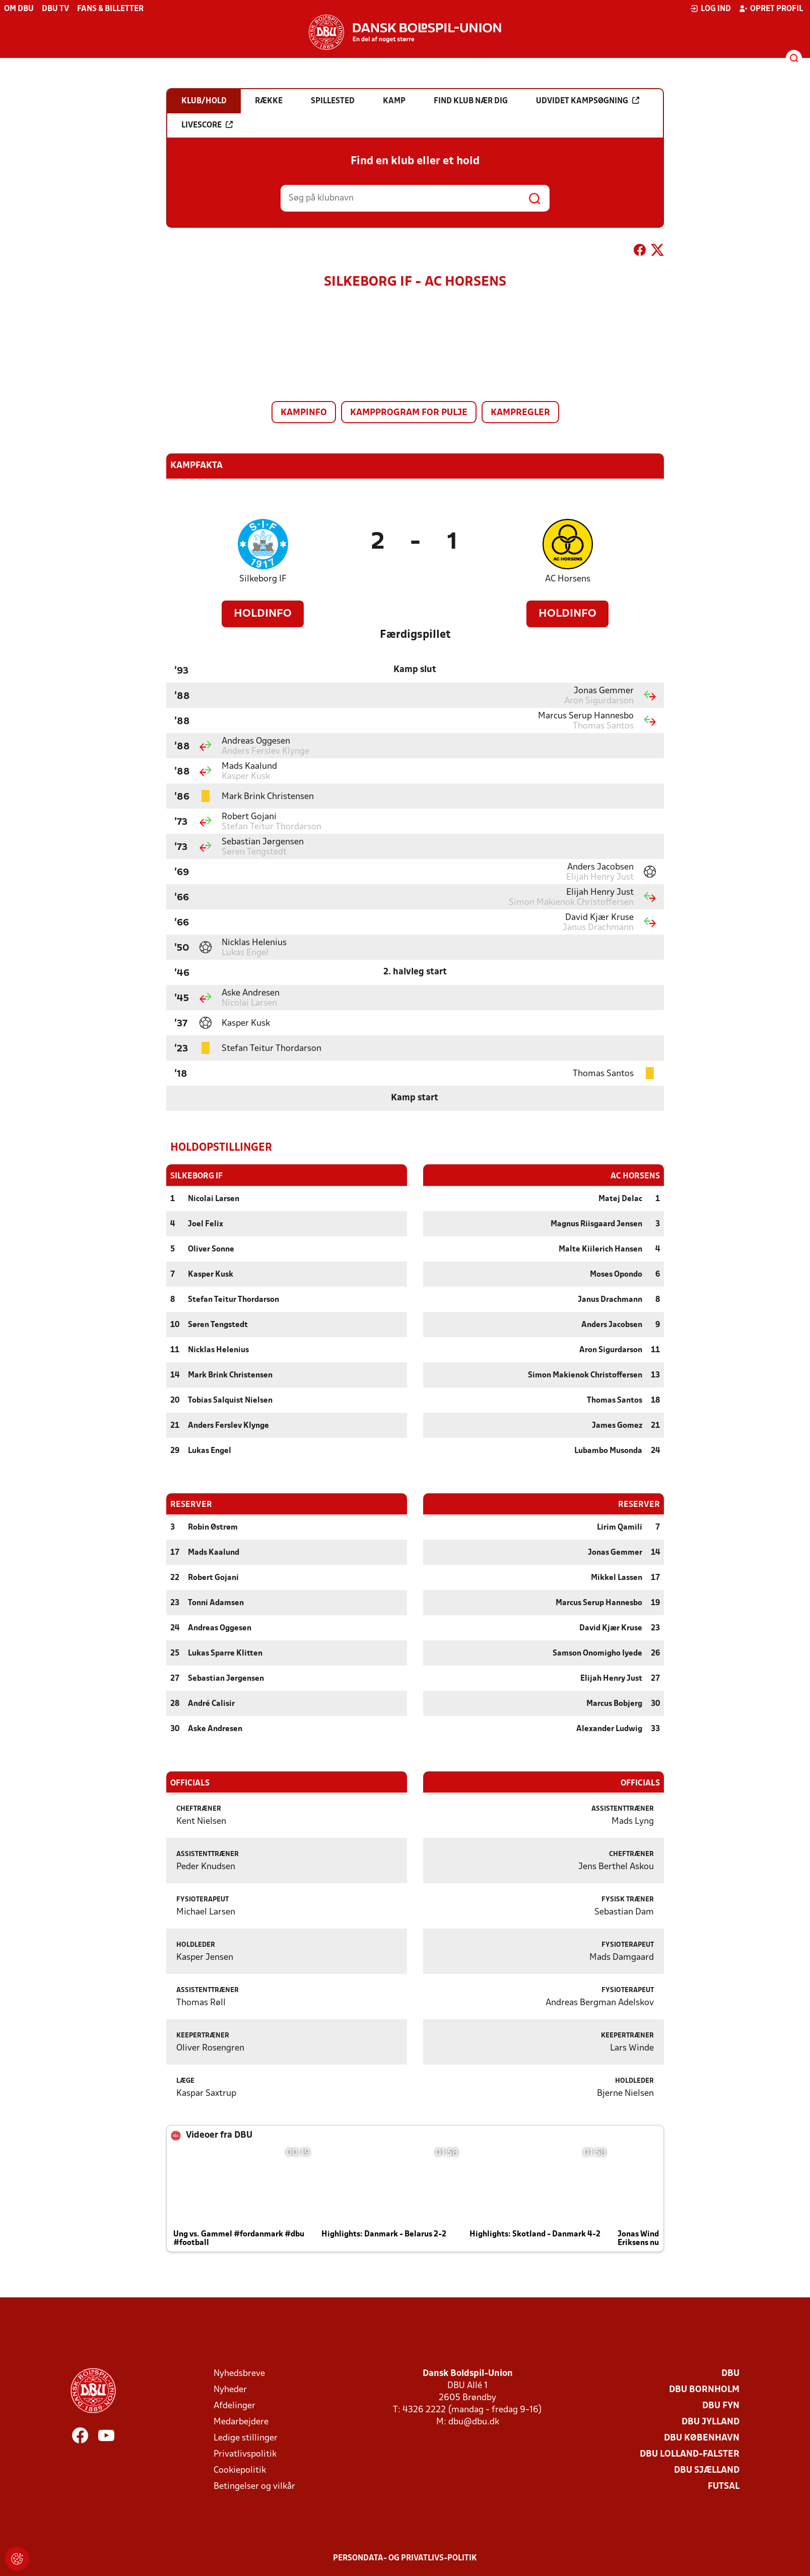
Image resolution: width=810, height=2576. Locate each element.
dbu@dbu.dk (473, 2421)
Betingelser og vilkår (254, 2486)
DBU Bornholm (704, 2389)
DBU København (701, 2437)
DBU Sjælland (706, 2470)
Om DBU (19, 9)
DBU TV (55, 9)
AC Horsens (567, 579)
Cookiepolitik (240, 2470)
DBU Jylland (710, 2421)
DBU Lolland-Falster (689, 2454)
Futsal (723, 2486)
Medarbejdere (241, 2421)
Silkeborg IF (263, 579)
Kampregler (520, 413)
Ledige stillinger (246, 2437)
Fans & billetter (110, 9)
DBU (730, 2373)
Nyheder (230, 2389)
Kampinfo (304, 413)
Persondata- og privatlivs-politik (405, 2557)
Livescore (207, 125)
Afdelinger (234, 2405)
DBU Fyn (720, 2405)
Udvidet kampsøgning (587, 101)
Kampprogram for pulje (408, 413)
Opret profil (771, 8)
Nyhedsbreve (239, 2373)
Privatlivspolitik (245, 2454)
